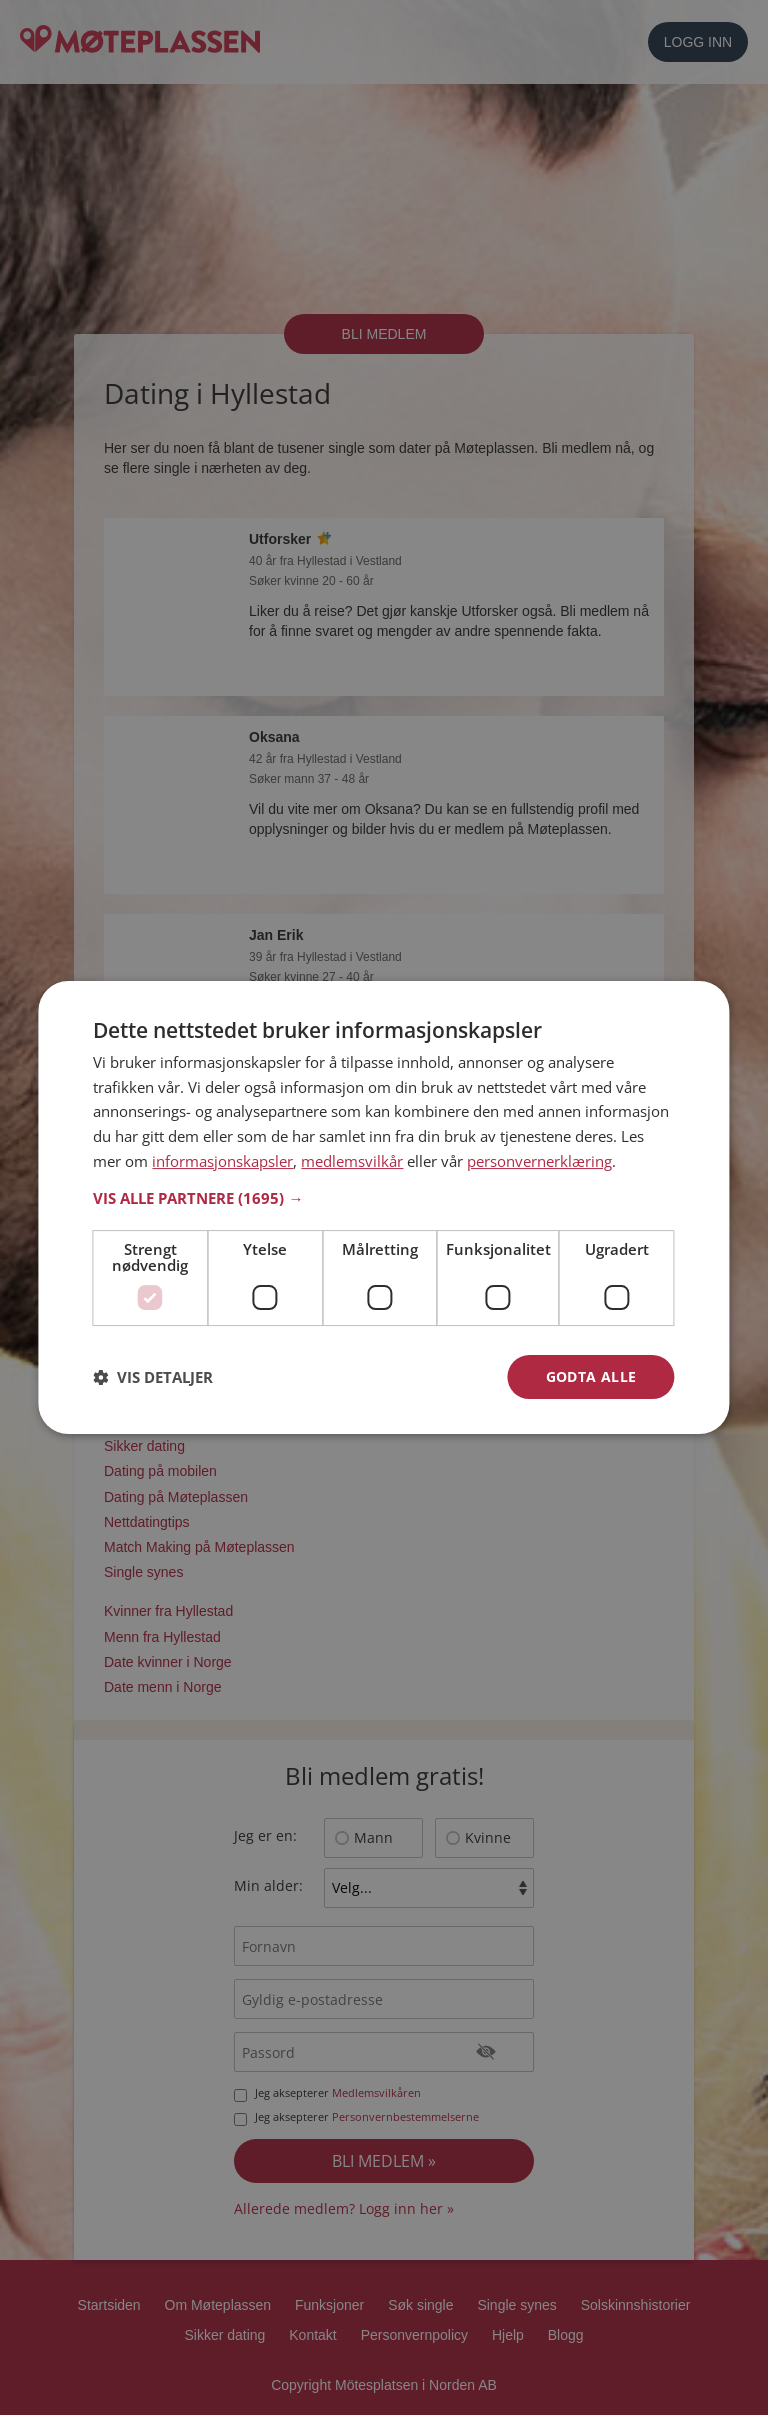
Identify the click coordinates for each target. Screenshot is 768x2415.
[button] (383, 1198)
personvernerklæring (539, 1161)
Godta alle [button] (591, 1376)
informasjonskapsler (222, 1161)
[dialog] (383, 1208)
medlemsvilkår (352, 1161)
